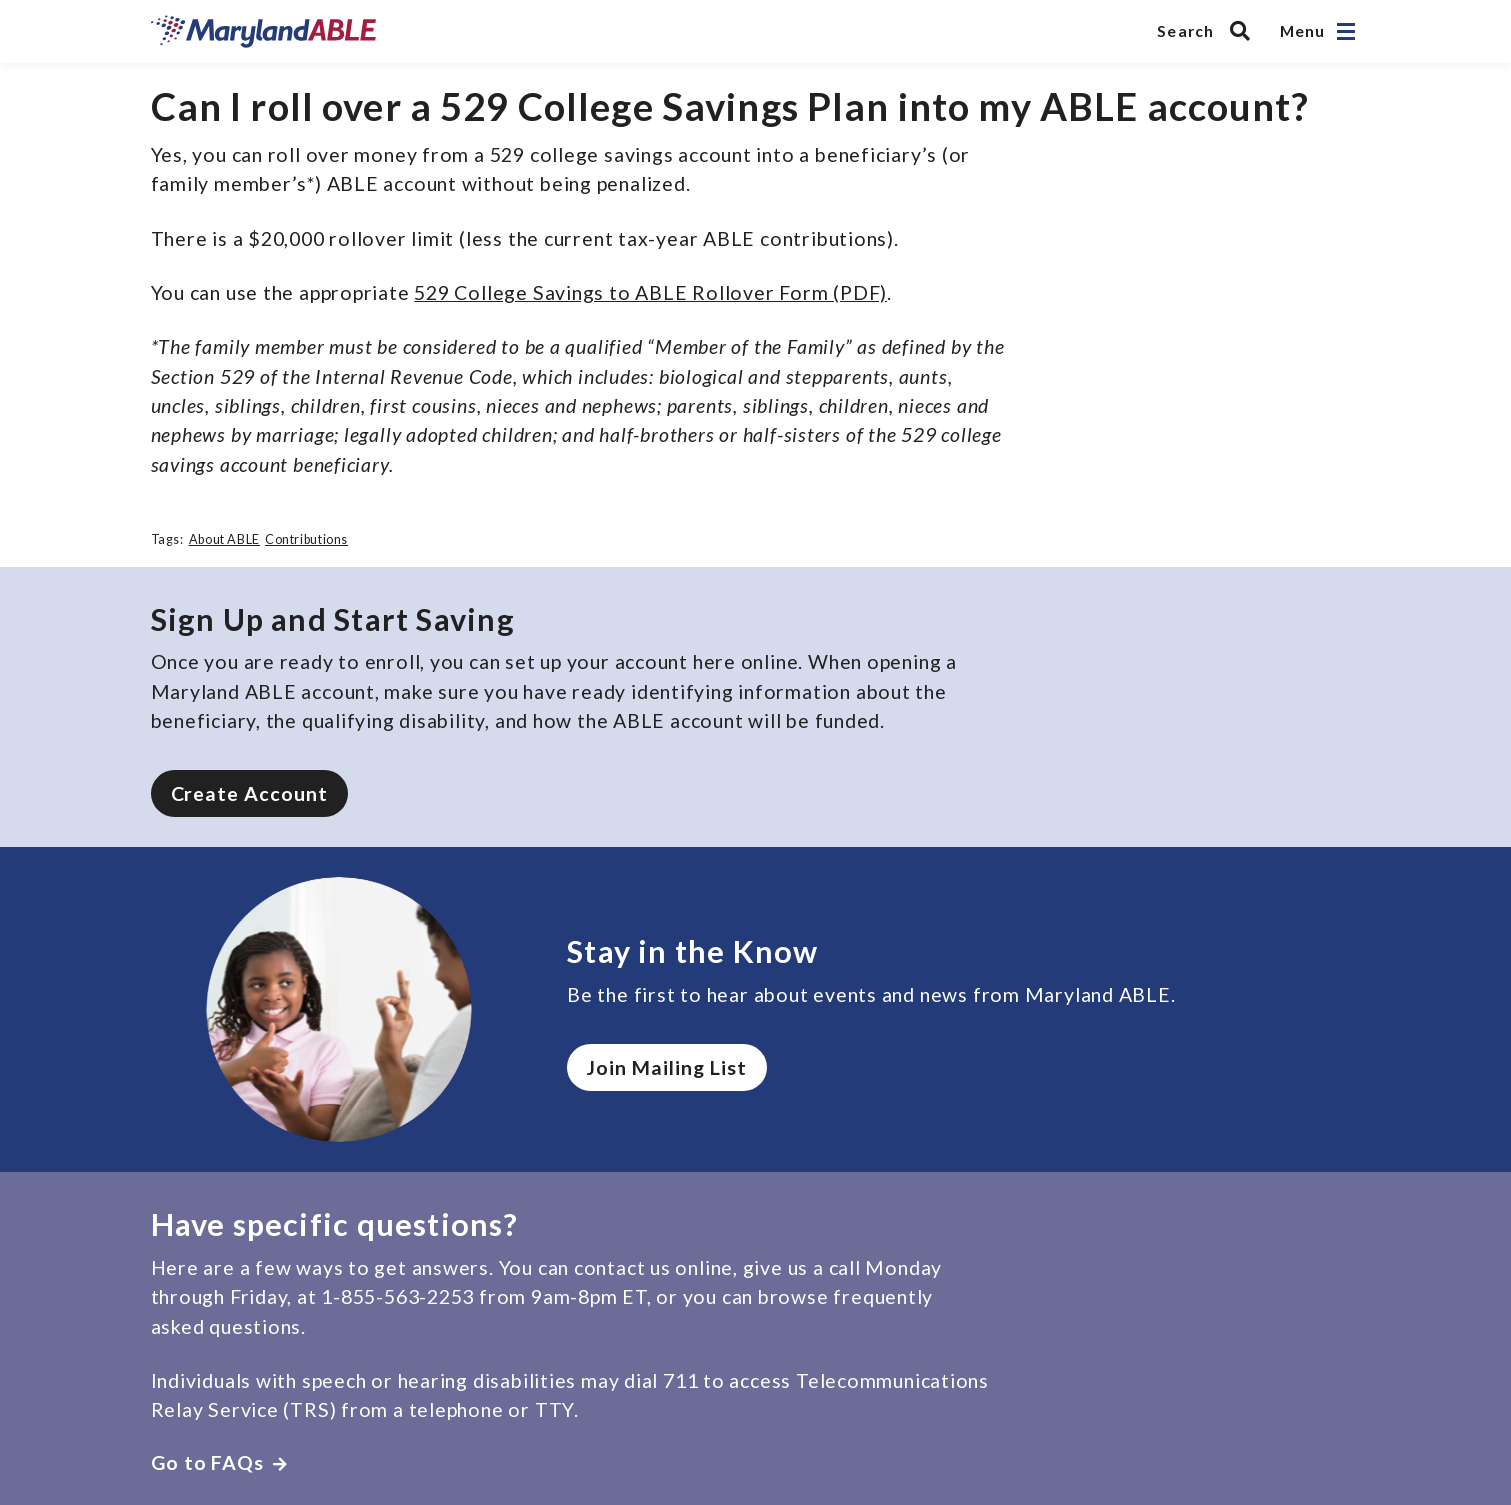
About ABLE (224, 539)
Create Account (250, 793)
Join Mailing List (667, 1067)
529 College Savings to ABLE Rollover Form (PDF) (650, 292)
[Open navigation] (1346, 31)
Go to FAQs (219, 1462)
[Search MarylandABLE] (1208, 31)
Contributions (306, 539)
